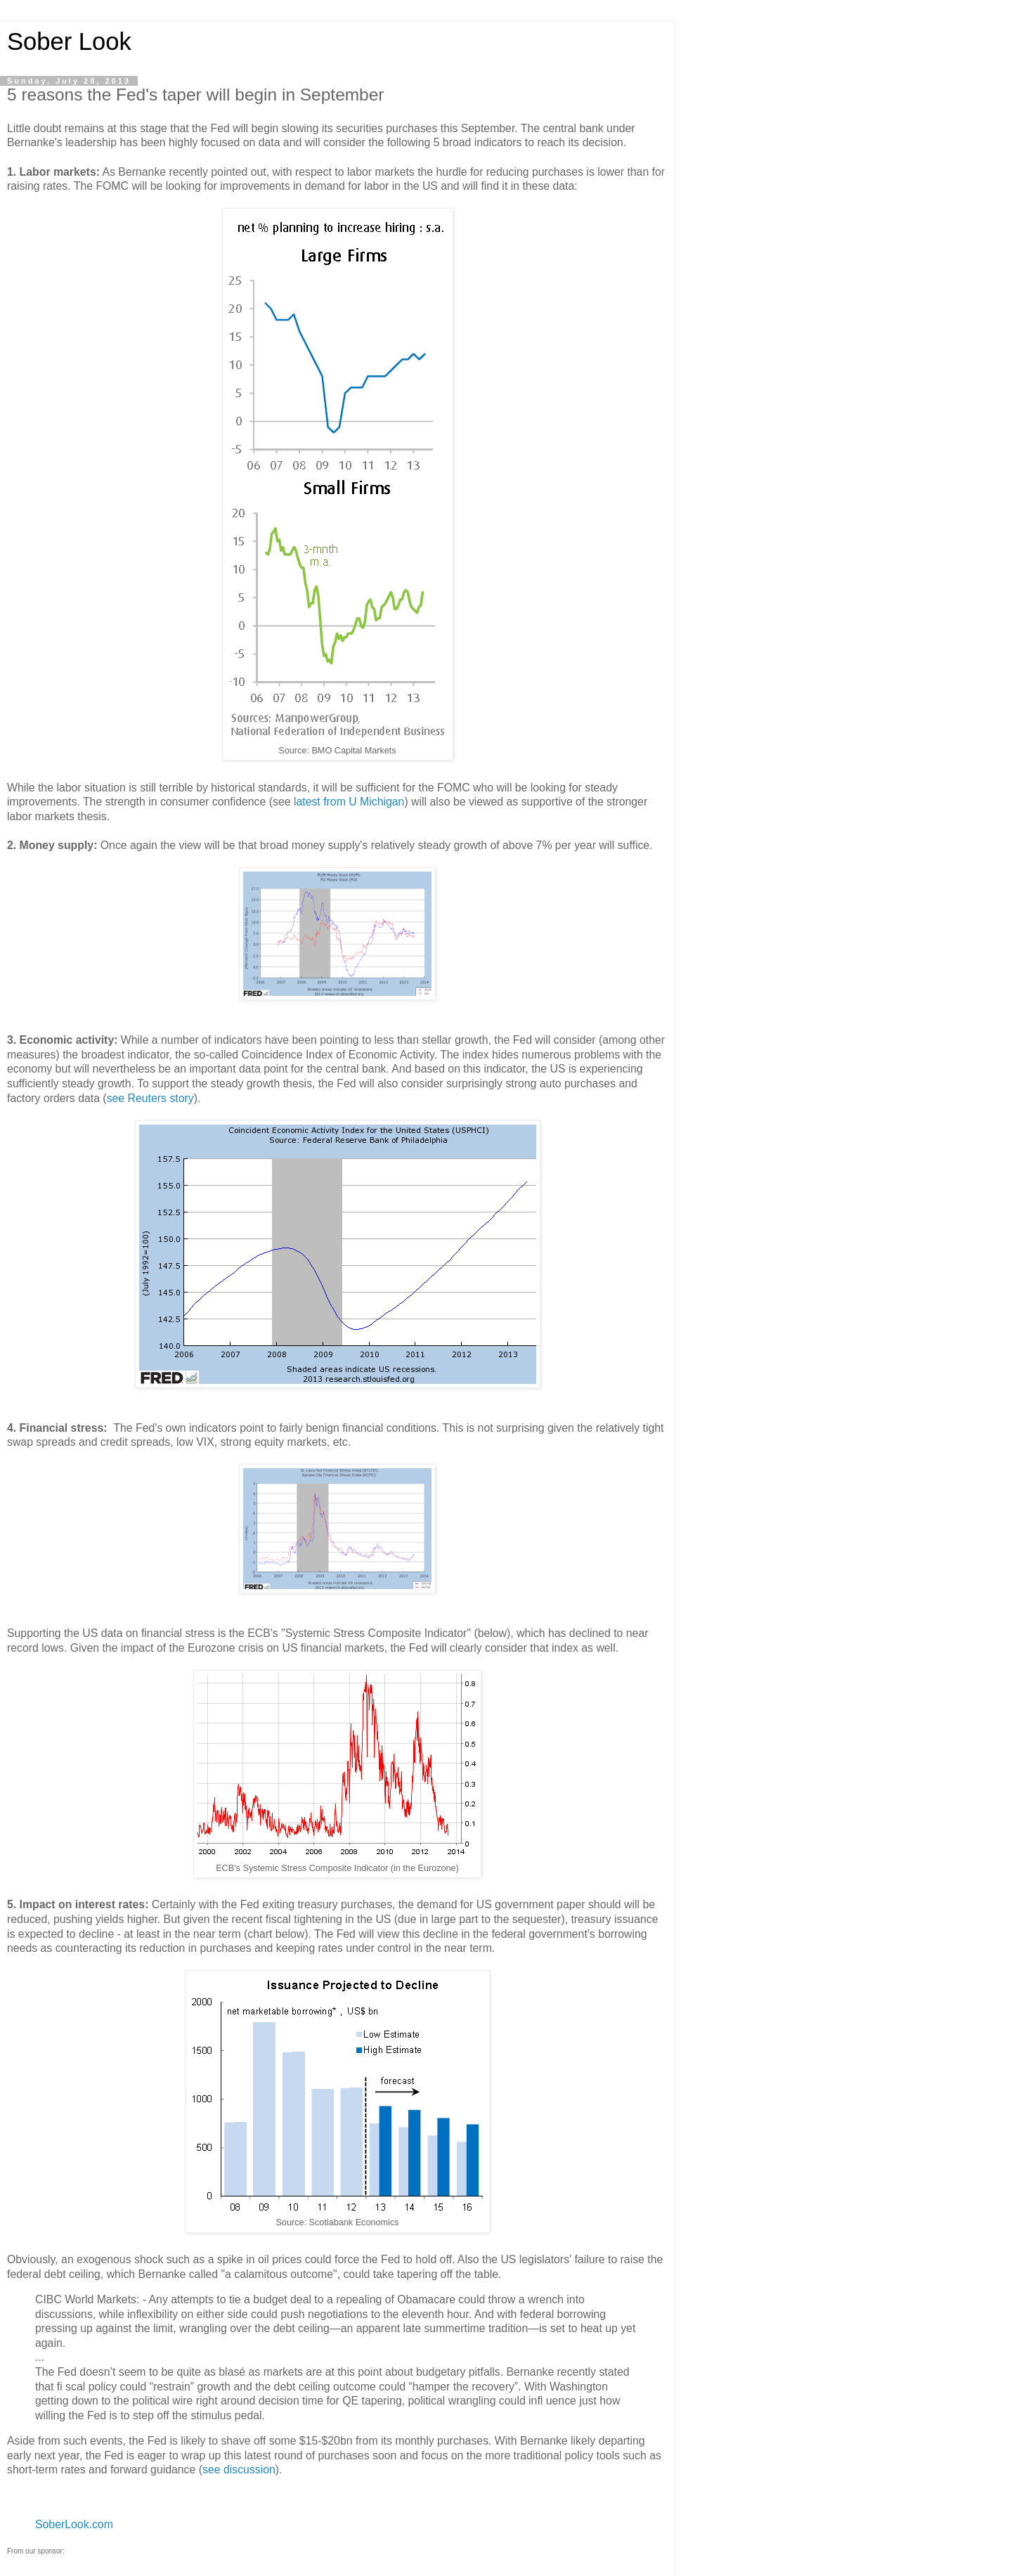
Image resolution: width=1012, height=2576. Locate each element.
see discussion (238, 2469)
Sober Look (69, 41)
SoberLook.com (74, 2524)
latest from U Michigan (349, 802)
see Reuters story (150, 1098)
